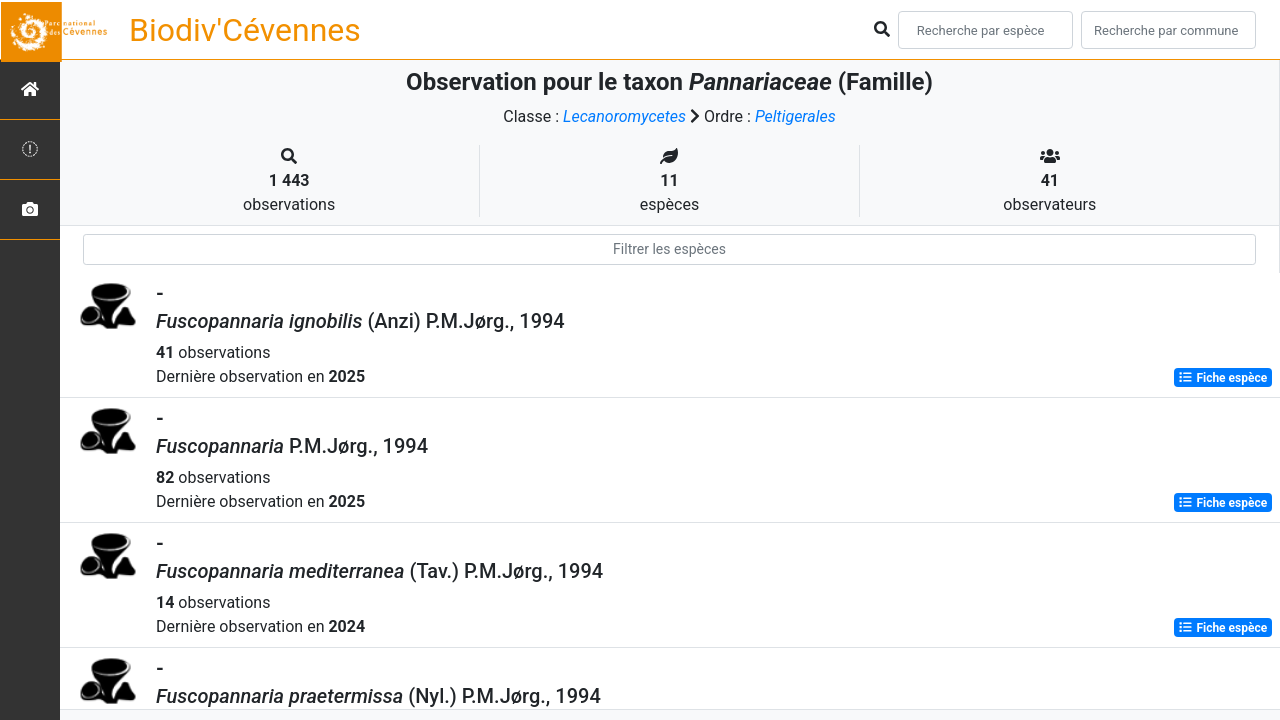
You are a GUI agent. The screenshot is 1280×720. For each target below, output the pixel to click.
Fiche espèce (1222, 378)
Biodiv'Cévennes (245, 30)
